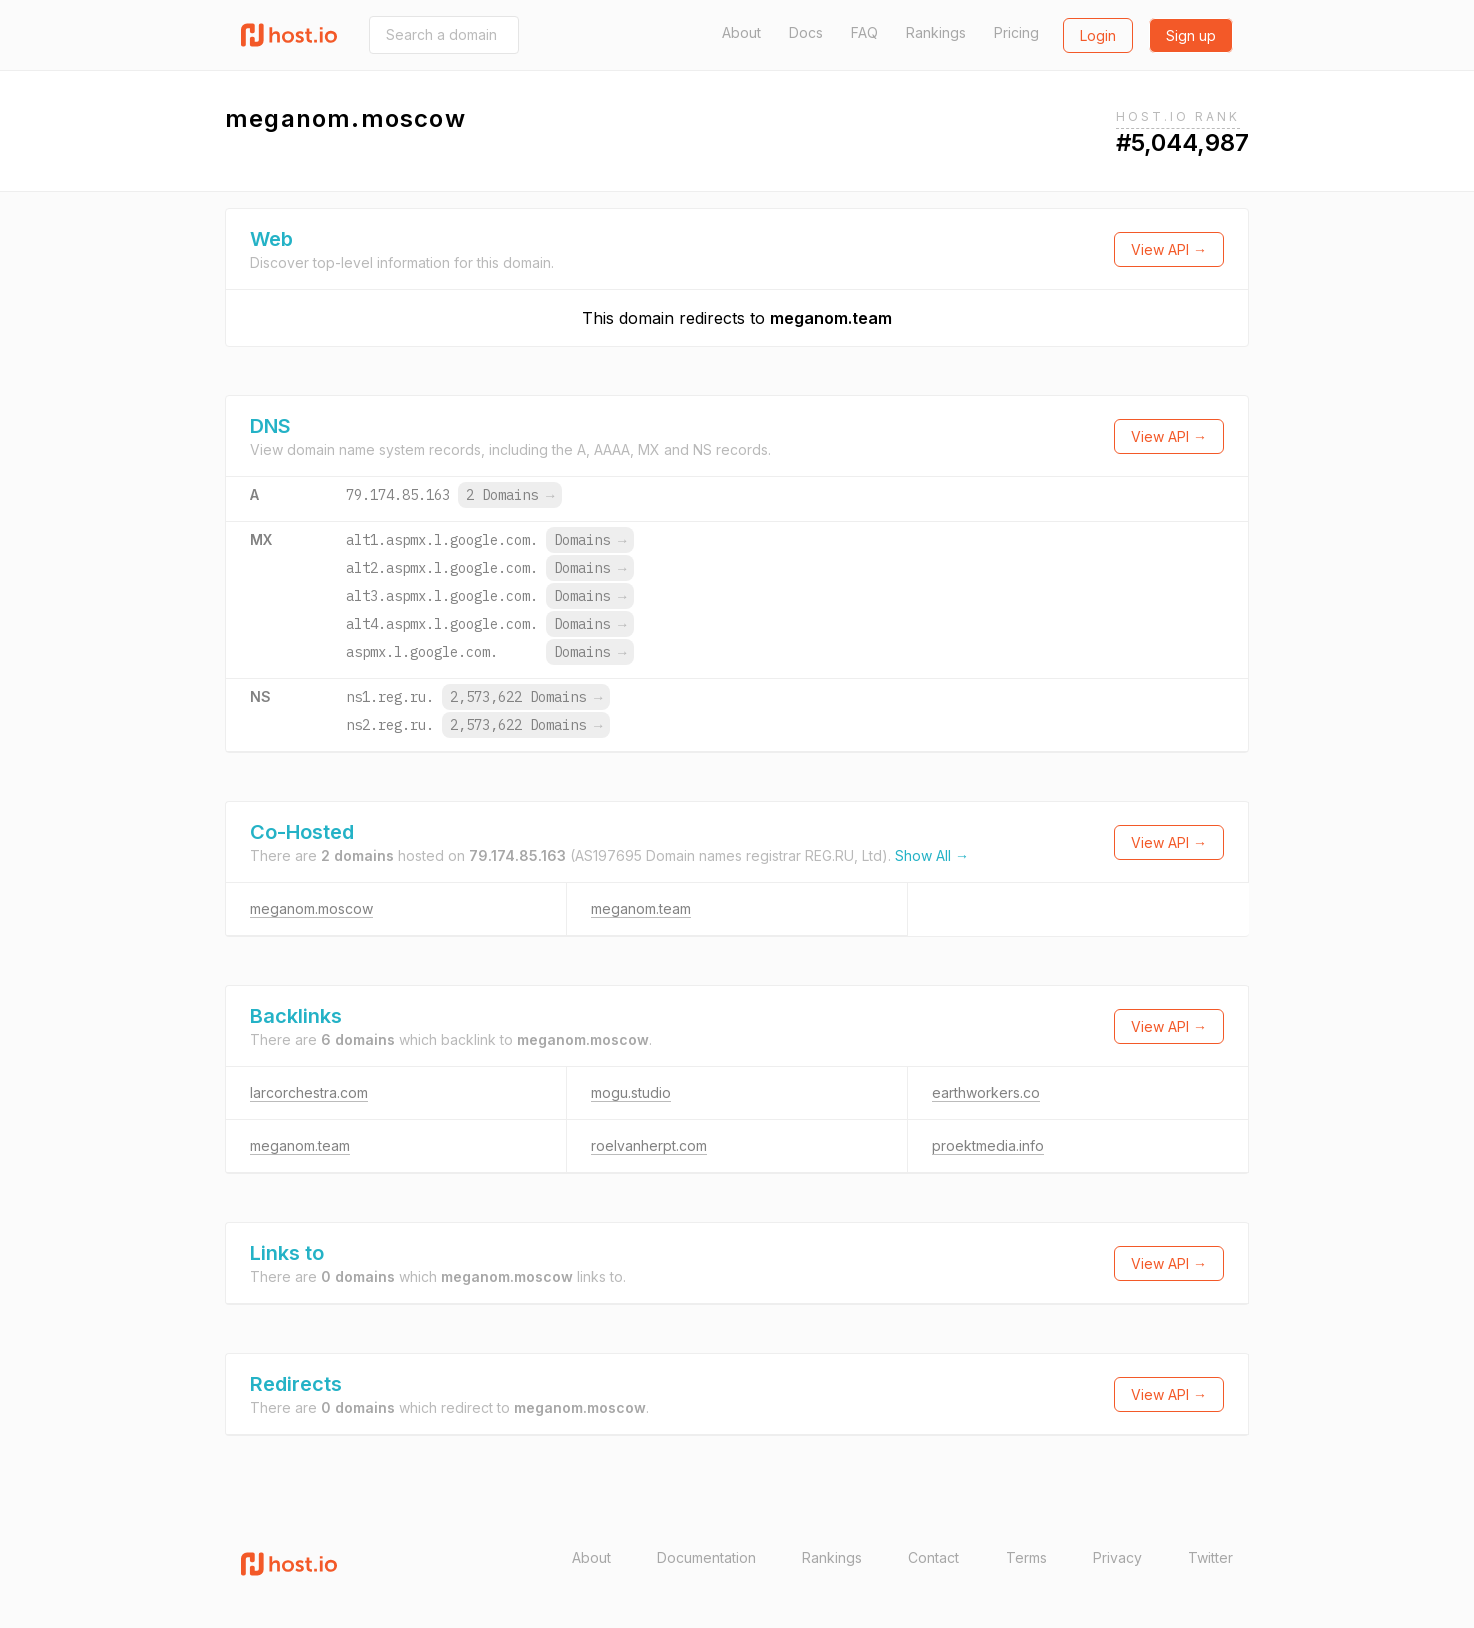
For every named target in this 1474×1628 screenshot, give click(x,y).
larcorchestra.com (309, 1092)
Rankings (936, 32)
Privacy (1117, 1557)
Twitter (1210, 1557)
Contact (933, 1557)
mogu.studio (631, 1092)
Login (1098, 35)
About (741, 32)
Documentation (706, 1557)
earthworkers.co (986, 1092)
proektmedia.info (988, 1145)
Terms (1026, 1557)
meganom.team (831, 318)
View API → (1169, 249)
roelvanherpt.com (649, 1145)
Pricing (1016, 32)
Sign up (1191, 35)
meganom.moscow (311, 908)
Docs (806, 32)
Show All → (932, 855)
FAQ (864, 32)
